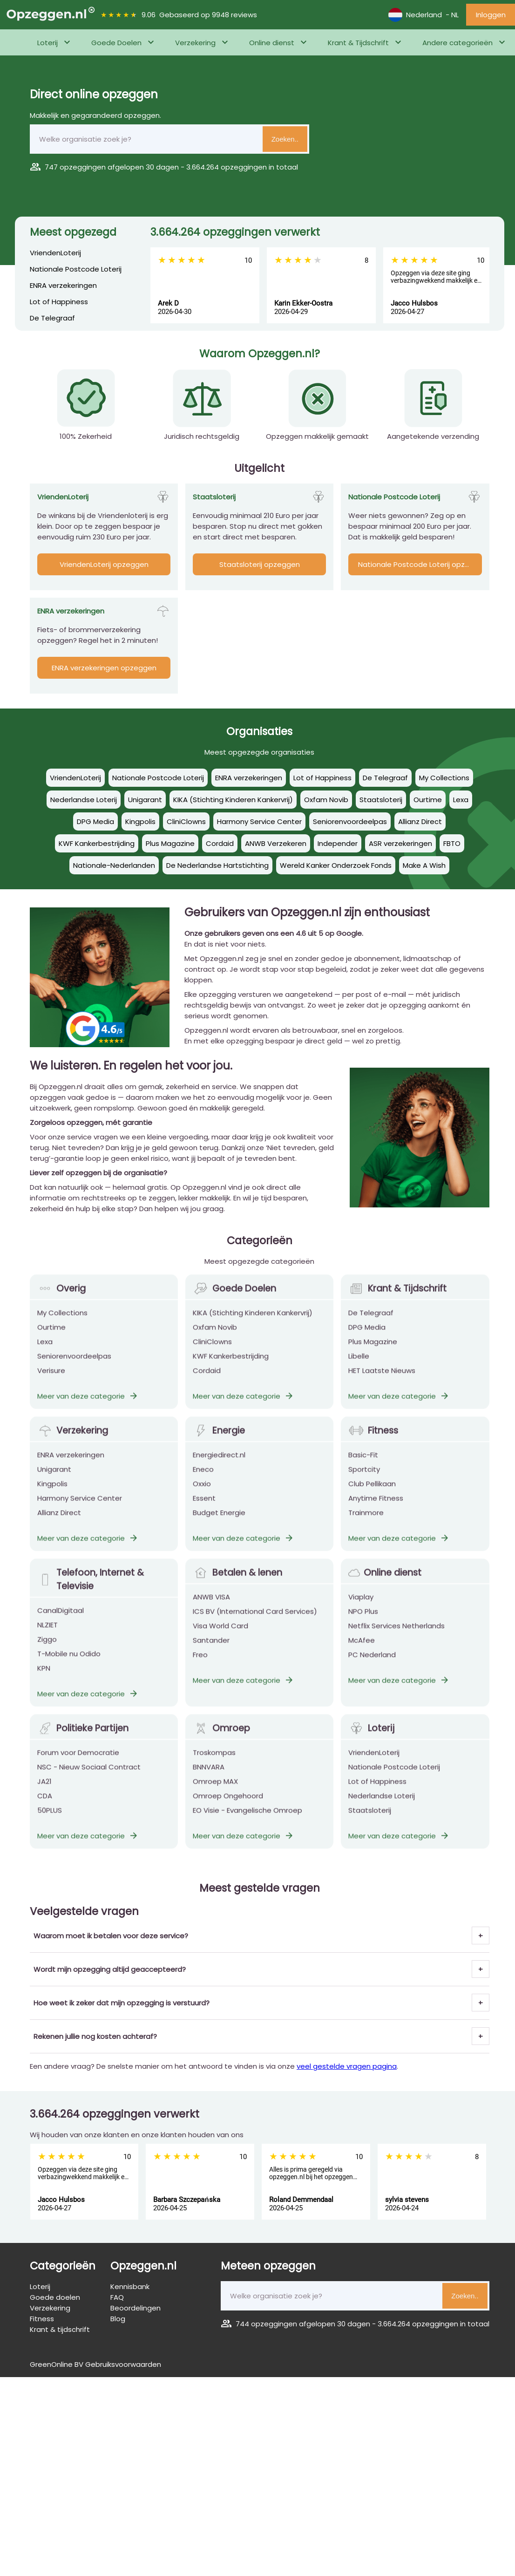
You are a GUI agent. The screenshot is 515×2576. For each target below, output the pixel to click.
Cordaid (207, 1383)
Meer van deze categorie (88, 1409)
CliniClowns (212, 1354)
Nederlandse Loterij (381, 1808)
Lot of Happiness (59, 302)
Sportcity (364, 1482)
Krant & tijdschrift (60, 2329)
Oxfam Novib (215, 1340)
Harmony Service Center (79, 1511)
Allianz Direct (59, 1525)
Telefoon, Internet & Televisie (90, 1592)
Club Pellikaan (372, 1496)
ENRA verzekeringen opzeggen (104, 668)
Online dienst (271, 43)
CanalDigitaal (60, 1623)
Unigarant (54, 1482)
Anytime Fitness (375, 1511)
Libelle (358, 1369)
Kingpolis (52, 1496)
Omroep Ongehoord (228, 1808)
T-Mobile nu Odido (69, 1666)
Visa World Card (220, 1638)
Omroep (221, 1741)
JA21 (44, 1794)
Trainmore (366, 1525)
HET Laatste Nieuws (381, 1383)
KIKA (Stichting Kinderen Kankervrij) (252, 1325)
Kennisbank (129, 2286)
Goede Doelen (116, 43)
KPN (43, 1681)
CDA (44, 1808)
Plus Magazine (372, 1354)
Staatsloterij (369, 1823)
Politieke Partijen (83, 1741)
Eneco (203, 1482)
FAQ (117, 2297)
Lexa (45, 1354)
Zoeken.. (284, 139)
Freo (200, 1667)
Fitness (373, 1443)
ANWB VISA (211, 1610)
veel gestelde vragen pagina (347, 2066)
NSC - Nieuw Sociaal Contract (89, 1780)
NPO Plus (363, 1624)
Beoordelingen (135, 2308)
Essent (204, 1511)
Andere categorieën (457, 43)
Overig (61, 1301)
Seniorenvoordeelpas (74, 1369)
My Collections (62, 1325)
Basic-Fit (363, 1467)
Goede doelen (55, 2297)
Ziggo (47, 1652)
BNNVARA (208, 1780)
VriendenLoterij (55, 253)
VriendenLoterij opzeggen (104, 564)
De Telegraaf (52, 318)
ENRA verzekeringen (63, 285)
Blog (117, 2319)
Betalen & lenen (237, 1585)
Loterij (47, 43)
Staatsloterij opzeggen (259, 564)
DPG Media (367, 1340)
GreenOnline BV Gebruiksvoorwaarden (95, 2364)
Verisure (51, 1383)
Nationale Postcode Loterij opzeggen (419, 564)
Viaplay (360, 1610)
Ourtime (51, 1340)
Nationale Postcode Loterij (76, 269)
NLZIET (47, 1637)
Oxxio (202, 1496)
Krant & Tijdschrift (358, 43)
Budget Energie (219, 1525)
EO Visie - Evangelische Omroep (247, 1823)
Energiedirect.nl (219, 1467)
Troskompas (214, 1765)
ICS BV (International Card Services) (255, 1624)
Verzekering (195, 43)
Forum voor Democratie (78, 1765)
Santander (211, 1653)
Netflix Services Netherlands (396, 1638)
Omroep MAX (215, 1794)
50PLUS (49, 1823)
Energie (218, 1443)
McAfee (361, 1653)
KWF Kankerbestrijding (231, 1369)
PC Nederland (372, 1667)
